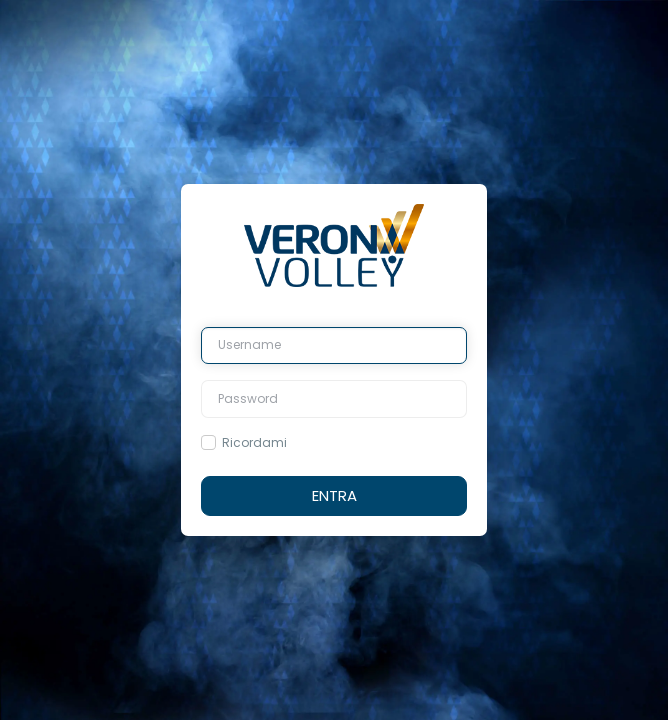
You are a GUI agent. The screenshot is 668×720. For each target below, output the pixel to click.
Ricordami (254, 442)
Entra (334, 495)
